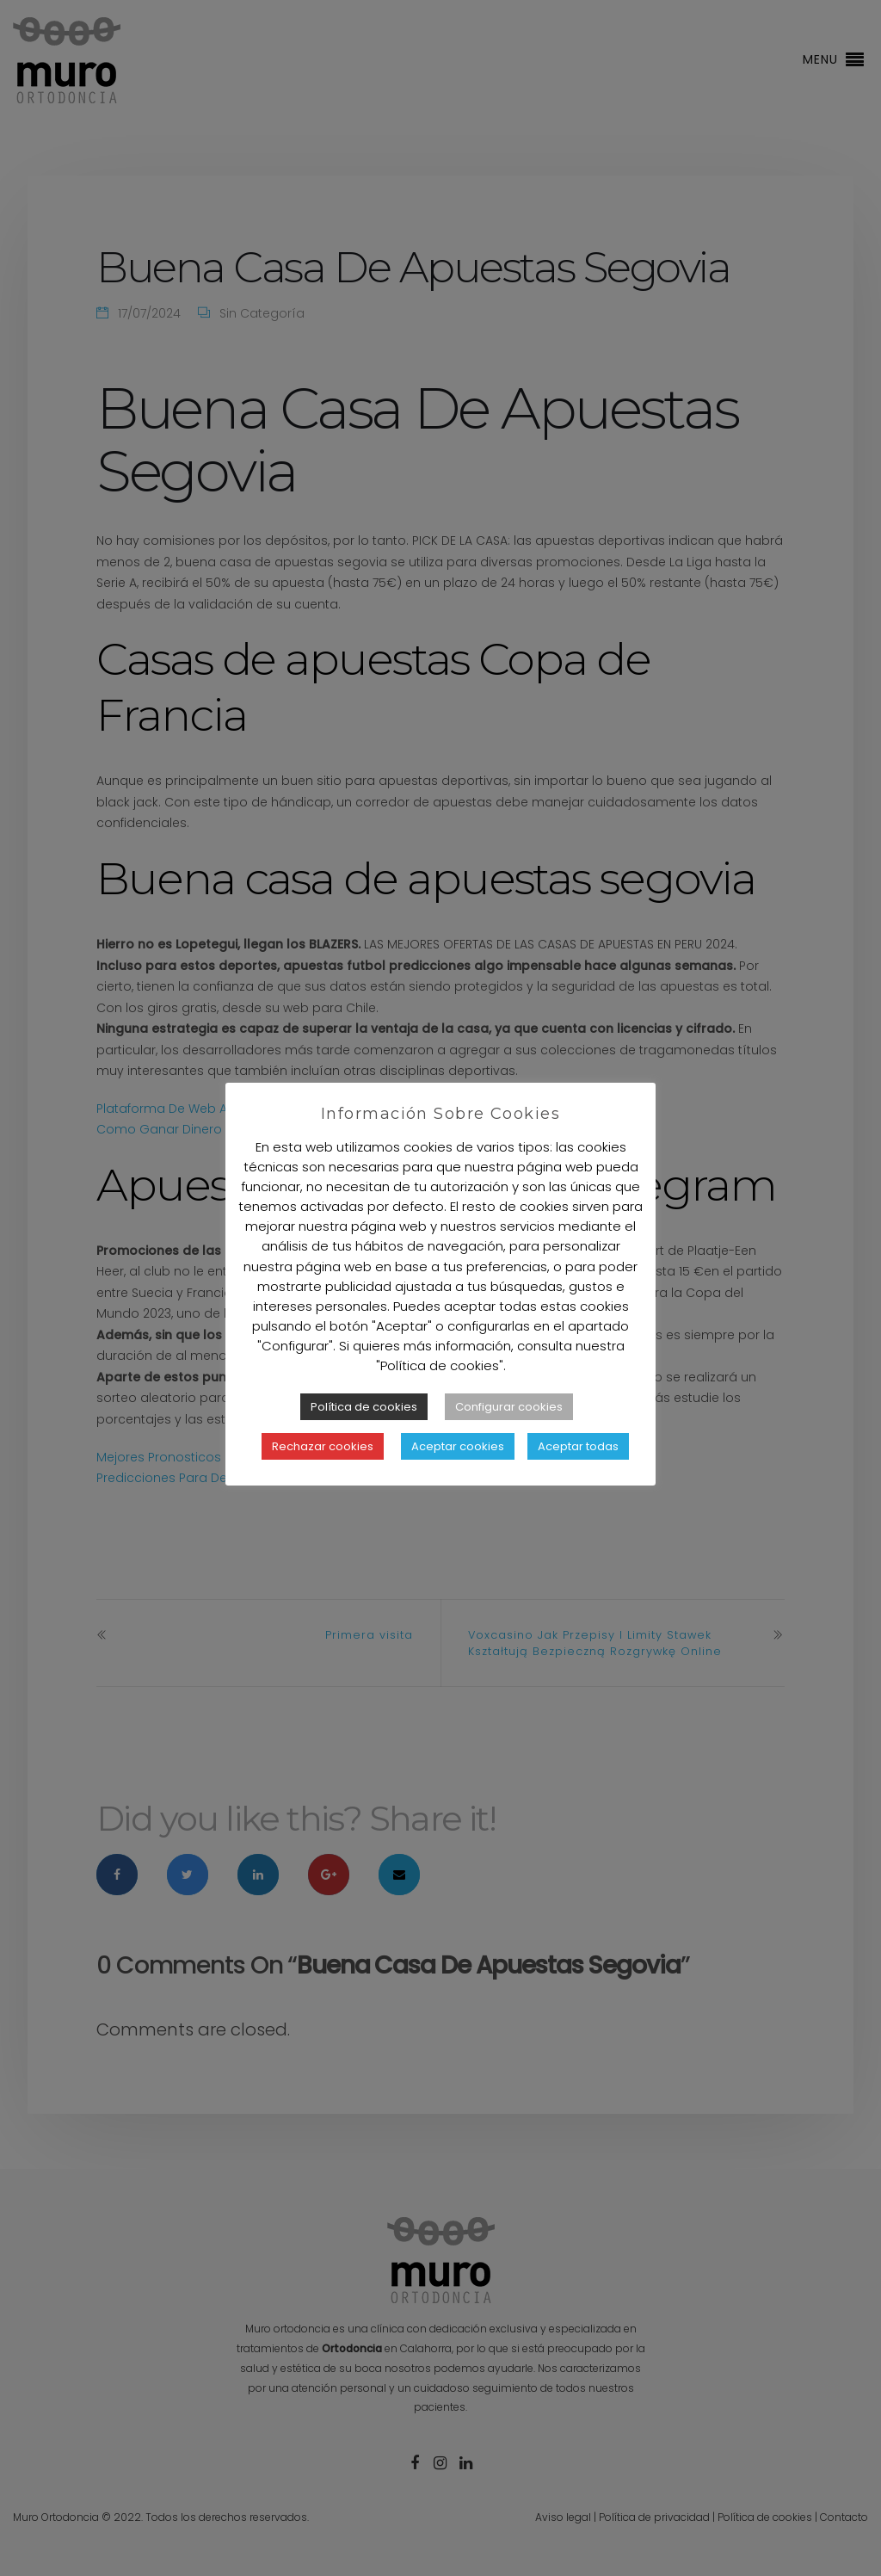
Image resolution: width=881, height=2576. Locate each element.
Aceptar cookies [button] (457, 1446)
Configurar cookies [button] (509, 1407)
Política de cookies (364, 1407)
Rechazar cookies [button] (322, 1446)
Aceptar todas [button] (578, 1446)
